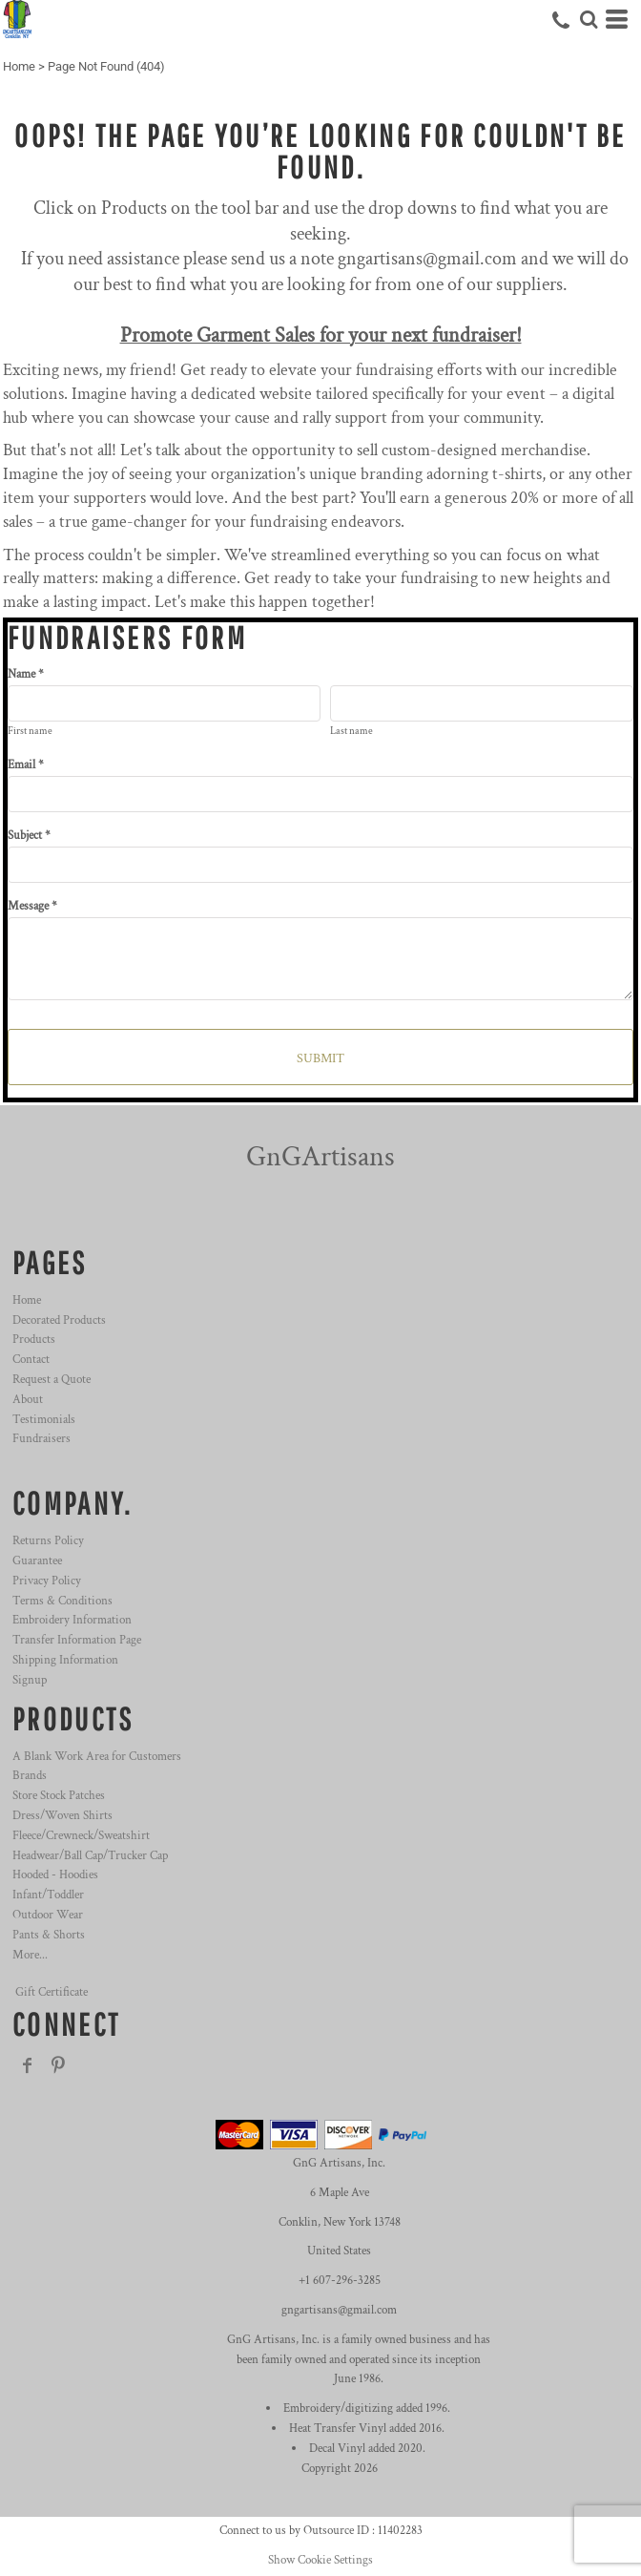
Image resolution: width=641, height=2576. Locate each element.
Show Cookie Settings (320, 2560)
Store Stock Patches (58, 1796)
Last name (351, 731)
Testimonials (43, 1420)
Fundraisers (41, 1439)
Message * (32, 906)
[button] (588, 19)
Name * (26, 674)
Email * (26, 765)
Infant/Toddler (48, 1895)
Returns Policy (48, 1541)
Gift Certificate (51, 1992)
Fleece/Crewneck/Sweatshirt (81, 1836)
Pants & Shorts (48, 1935)
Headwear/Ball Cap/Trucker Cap (90, 1856)
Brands (29, 1776)
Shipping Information (65, 1660)
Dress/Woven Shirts (62, 1816)
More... (30, 1955)
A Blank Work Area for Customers (96, 1757)
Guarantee (37, 1561)
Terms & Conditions (62, 1601)
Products (33, 1339)
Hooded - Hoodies (55, 1875)
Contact (31, 1359)
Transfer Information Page (76, 1640)
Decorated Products (59, 1320)
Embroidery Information (72, 1620)
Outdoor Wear (47, 1915)
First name (30, 731)
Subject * (29, 835)
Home (19, 66)
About (27, 1400)
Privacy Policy (46, 1581)
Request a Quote (51, 1380)
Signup (29, 1680)
